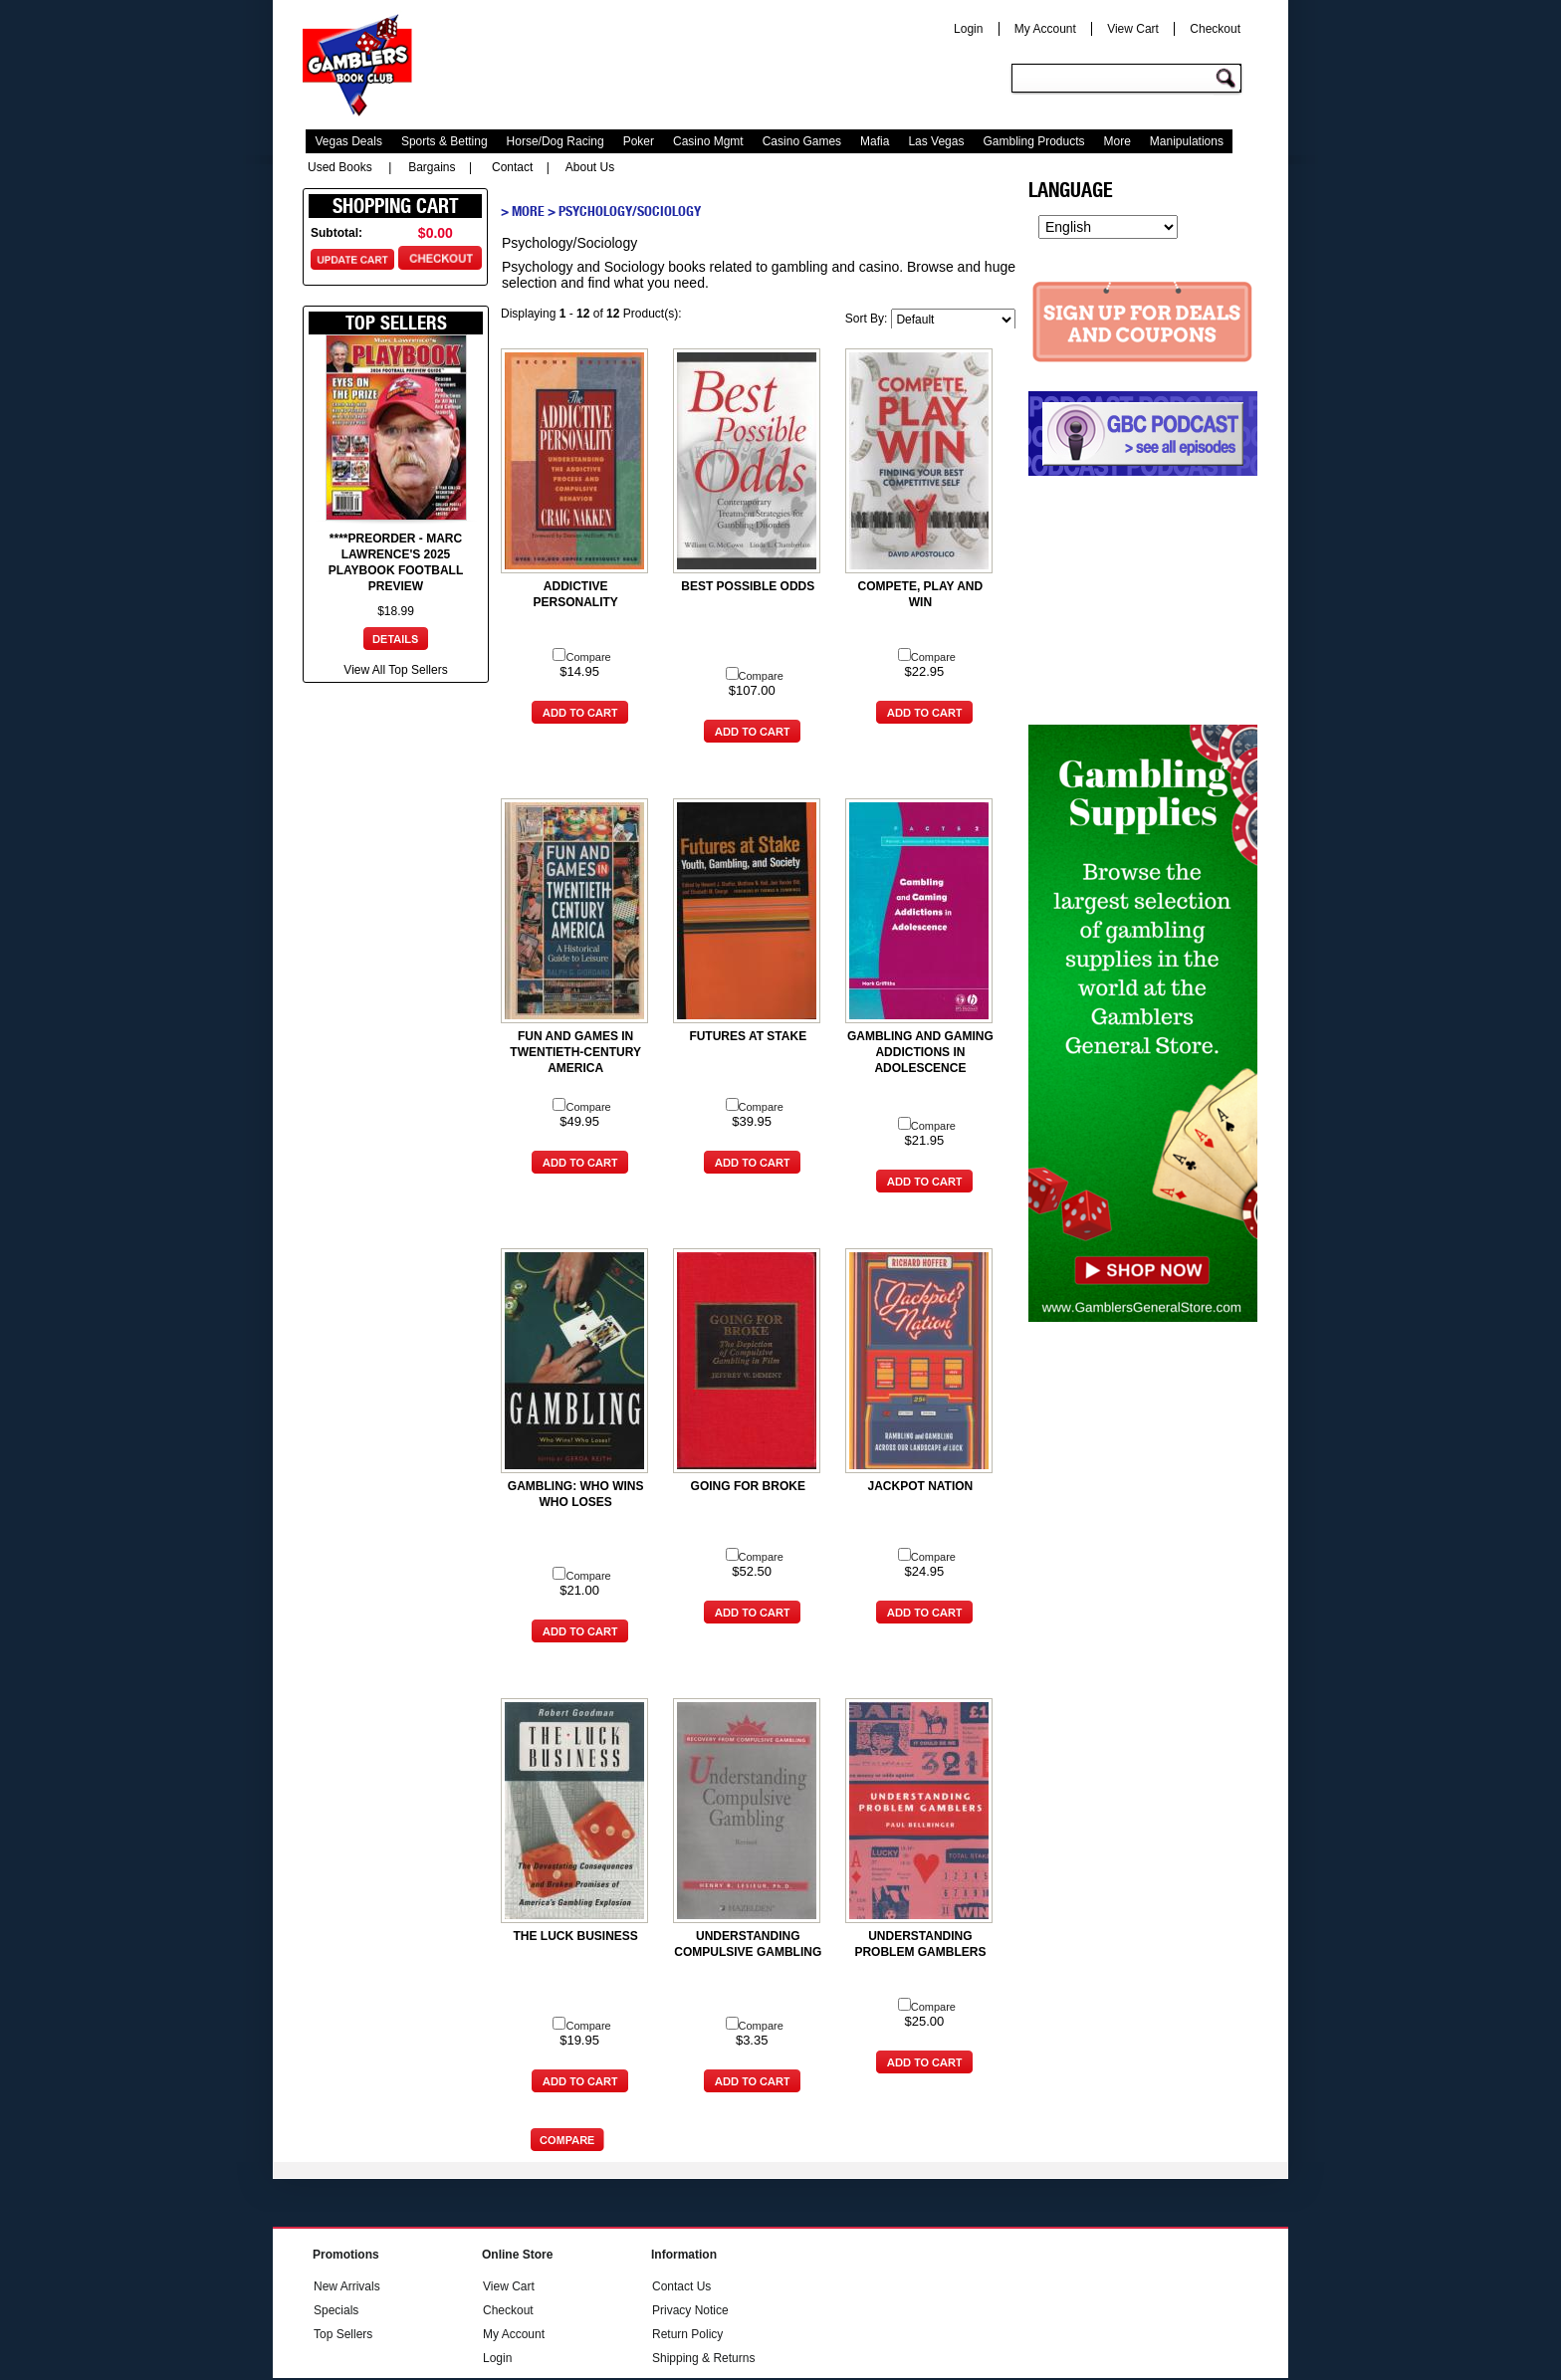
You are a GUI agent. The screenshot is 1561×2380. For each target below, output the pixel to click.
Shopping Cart (396, 206)
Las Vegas (936, 141)
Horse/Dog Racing (555, 141)
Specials (336, 2310)
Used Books (340, 167)
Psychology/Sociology (629, 211)
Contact (512, 167)
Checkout (1215, 29)
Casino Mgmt (708, 141)
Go (1228, 79)
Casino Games (802, 141)
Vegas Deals (349, 141)
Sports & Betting (444, 141)
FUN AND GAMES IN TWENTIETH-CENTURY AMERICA (575, 1052)
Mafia (874, 141)
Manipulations (1187, 141)
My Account (1045, 29)
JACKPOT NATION (921, 1486)
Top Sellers (343, 2334)
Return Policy (687, 2334)
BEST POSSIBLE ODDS (747, 586)
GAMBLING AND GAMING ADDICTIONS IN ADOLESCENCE (920, 1052)
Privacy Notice (690, 2310)
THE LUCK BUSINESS (575, 1936)
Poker (638, 141)
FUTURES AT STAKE (747, 1036)
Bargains (431, 167)
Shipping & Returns (703, 2358)
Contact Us (681, 2286)
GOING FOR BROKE (748, 1486)
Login (968, 29)
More (1117, 141)
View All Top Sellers (395, 670)
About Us (589, 167)
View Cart (1133, 29)
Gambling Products (1033, 141)
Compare (581, 657)
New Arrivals (347, 2286)
